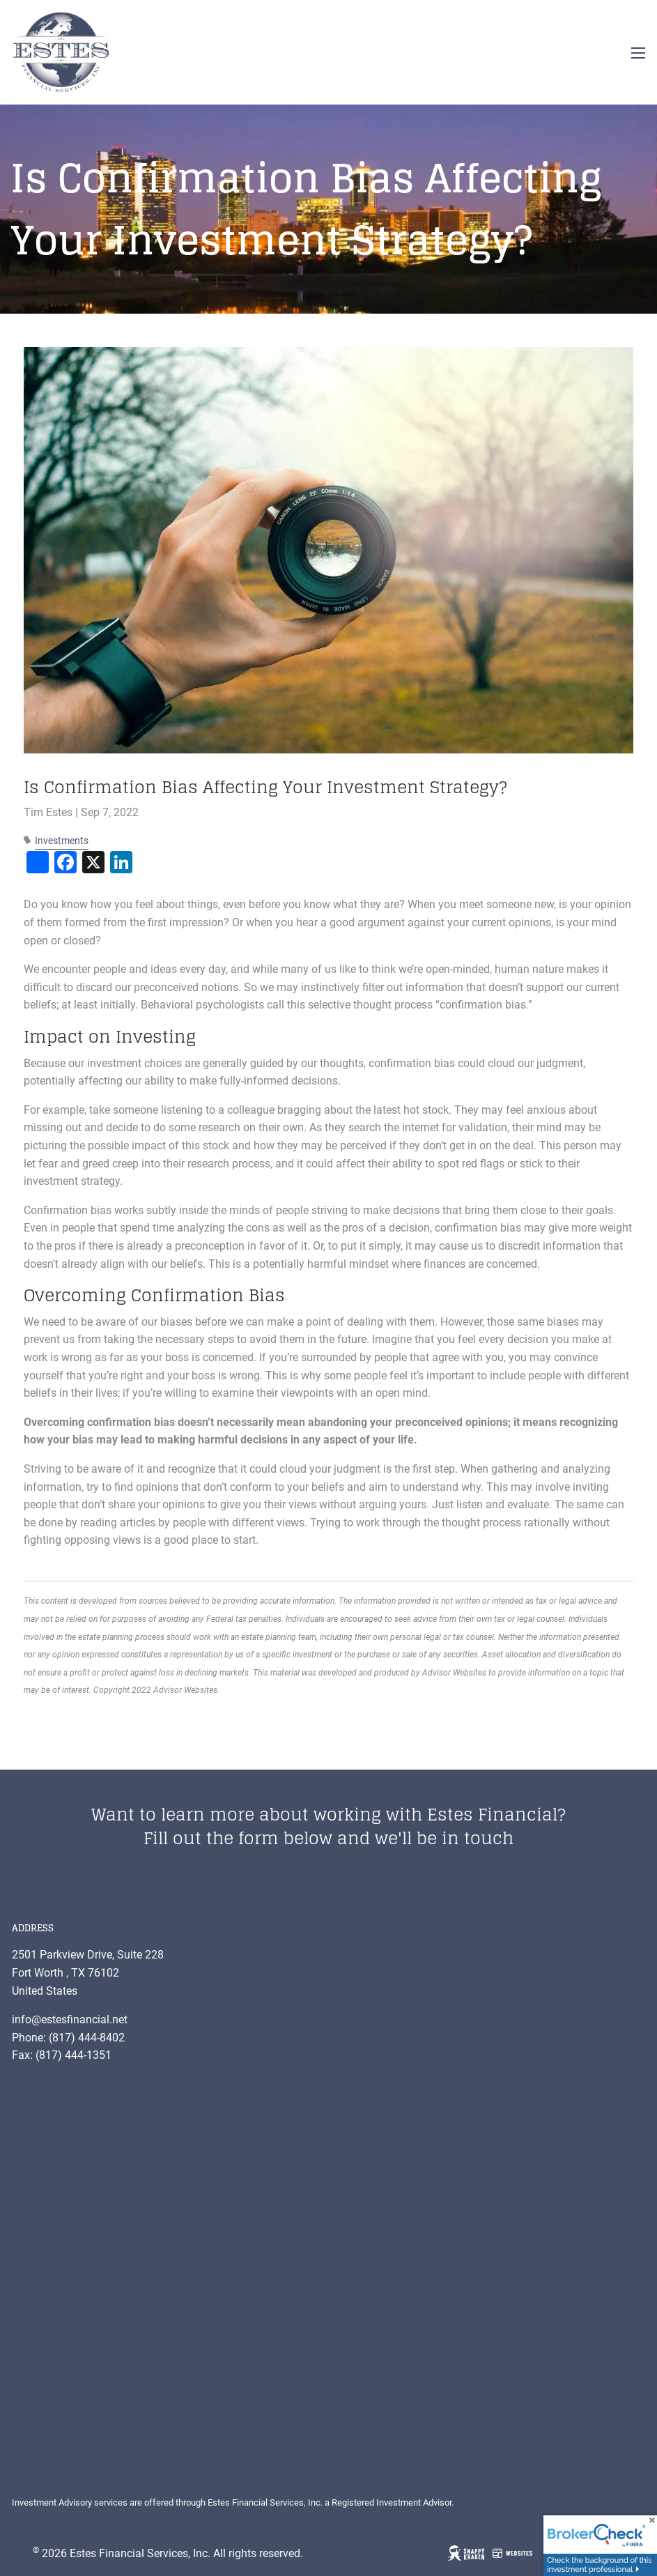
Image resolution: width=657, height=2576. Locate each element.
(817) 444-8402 (87, 2037)
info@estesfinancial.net (69, 2019)
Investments (61, 841)
